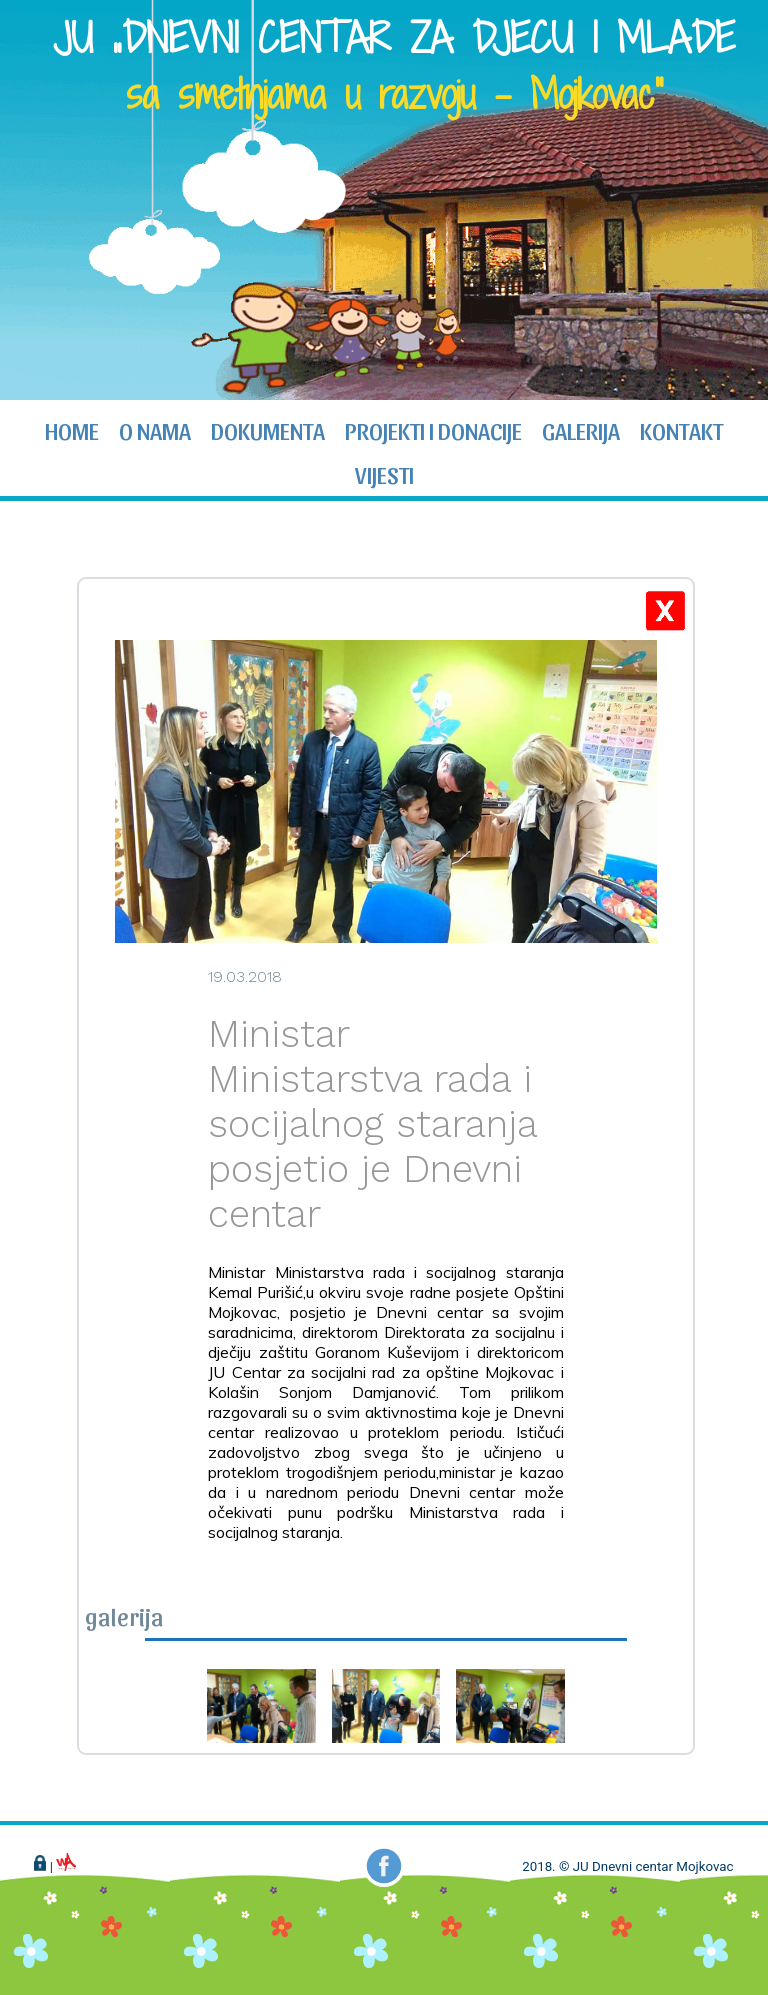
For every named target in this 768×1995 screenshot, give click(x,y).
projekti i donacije (433, 430)
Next (742, 202)
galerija (581, 430)
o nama (155, 430)
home (72, 430)
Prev (26, 202)
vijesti (384, 474)
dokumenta (268, 430)
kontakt (681, 430)
